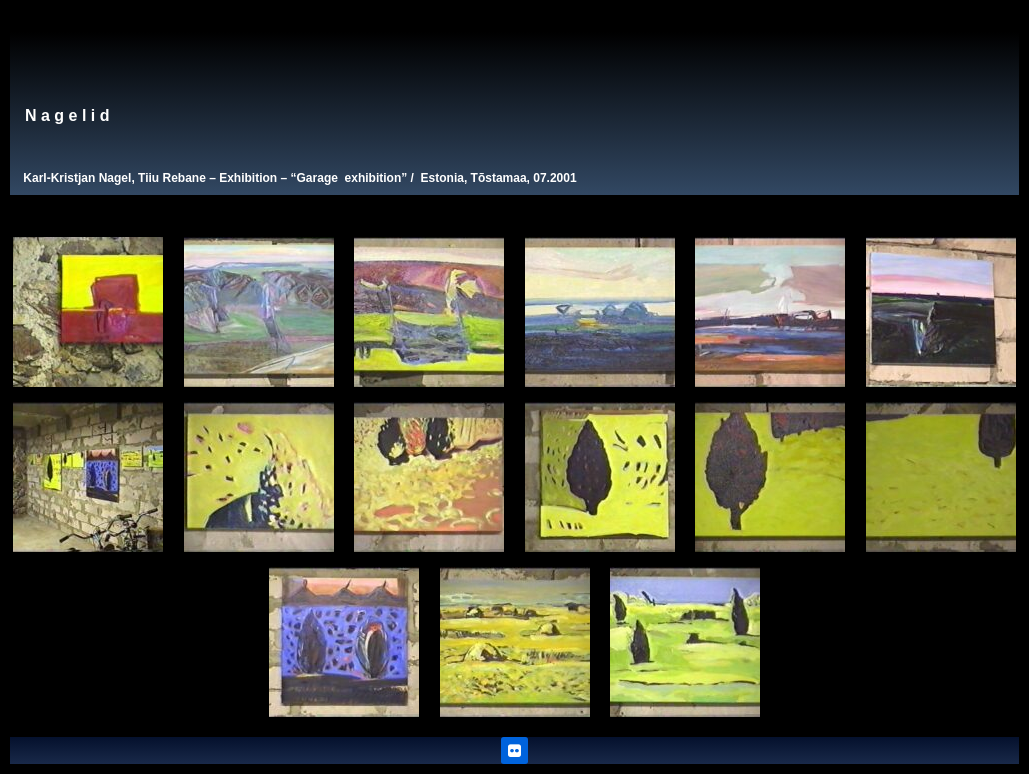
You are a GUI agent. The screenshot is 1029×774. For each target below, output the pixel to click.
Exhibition (248, 178)
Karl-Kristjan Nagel (77, 178)
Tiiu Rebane (172, 178)
